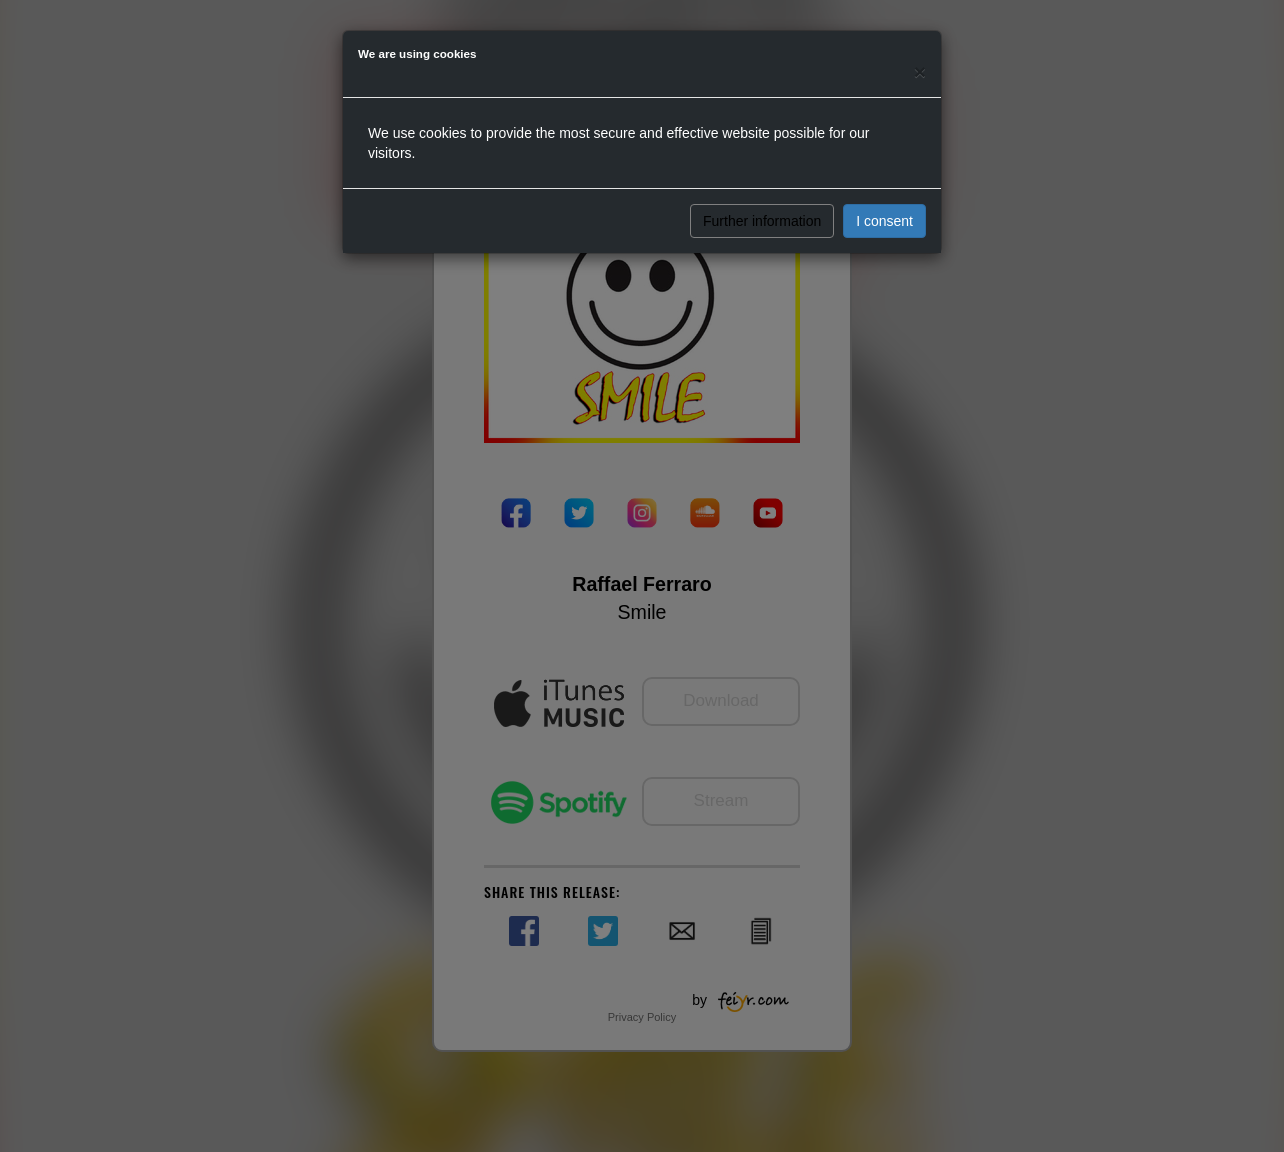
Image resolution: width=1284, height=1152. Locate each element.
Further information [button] (762, 221)
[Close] (920, 71)
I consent (884, 221)
